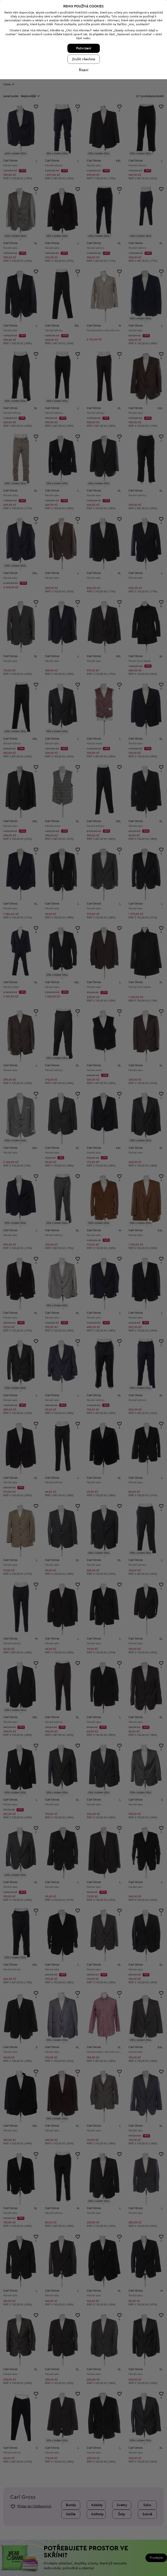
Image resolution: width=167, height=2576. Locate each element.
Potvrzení (83, 2545)
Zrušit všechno (83, 2556)
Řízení (83, 2567)
